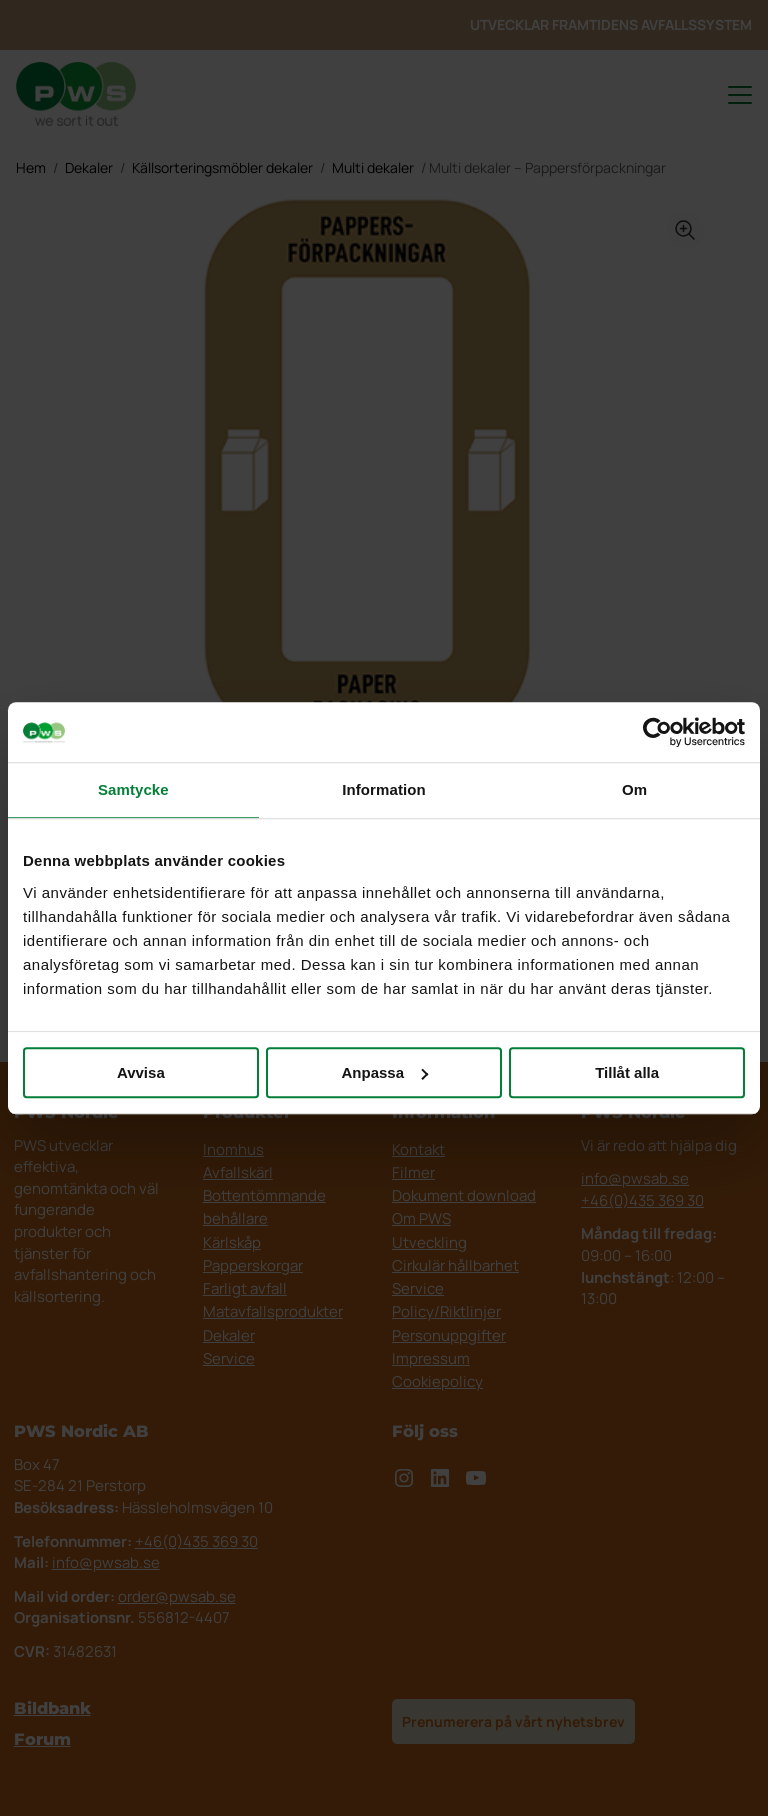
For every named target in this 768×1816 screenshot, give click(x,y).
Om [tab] (634, 789)
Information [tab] (384, 789)
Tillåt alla (627, 1072)
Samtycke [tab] (133, 789)
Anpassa (384, 1072)
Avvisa (141, 1072)
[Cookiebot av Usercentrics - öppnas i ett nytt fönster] (657, 732)
